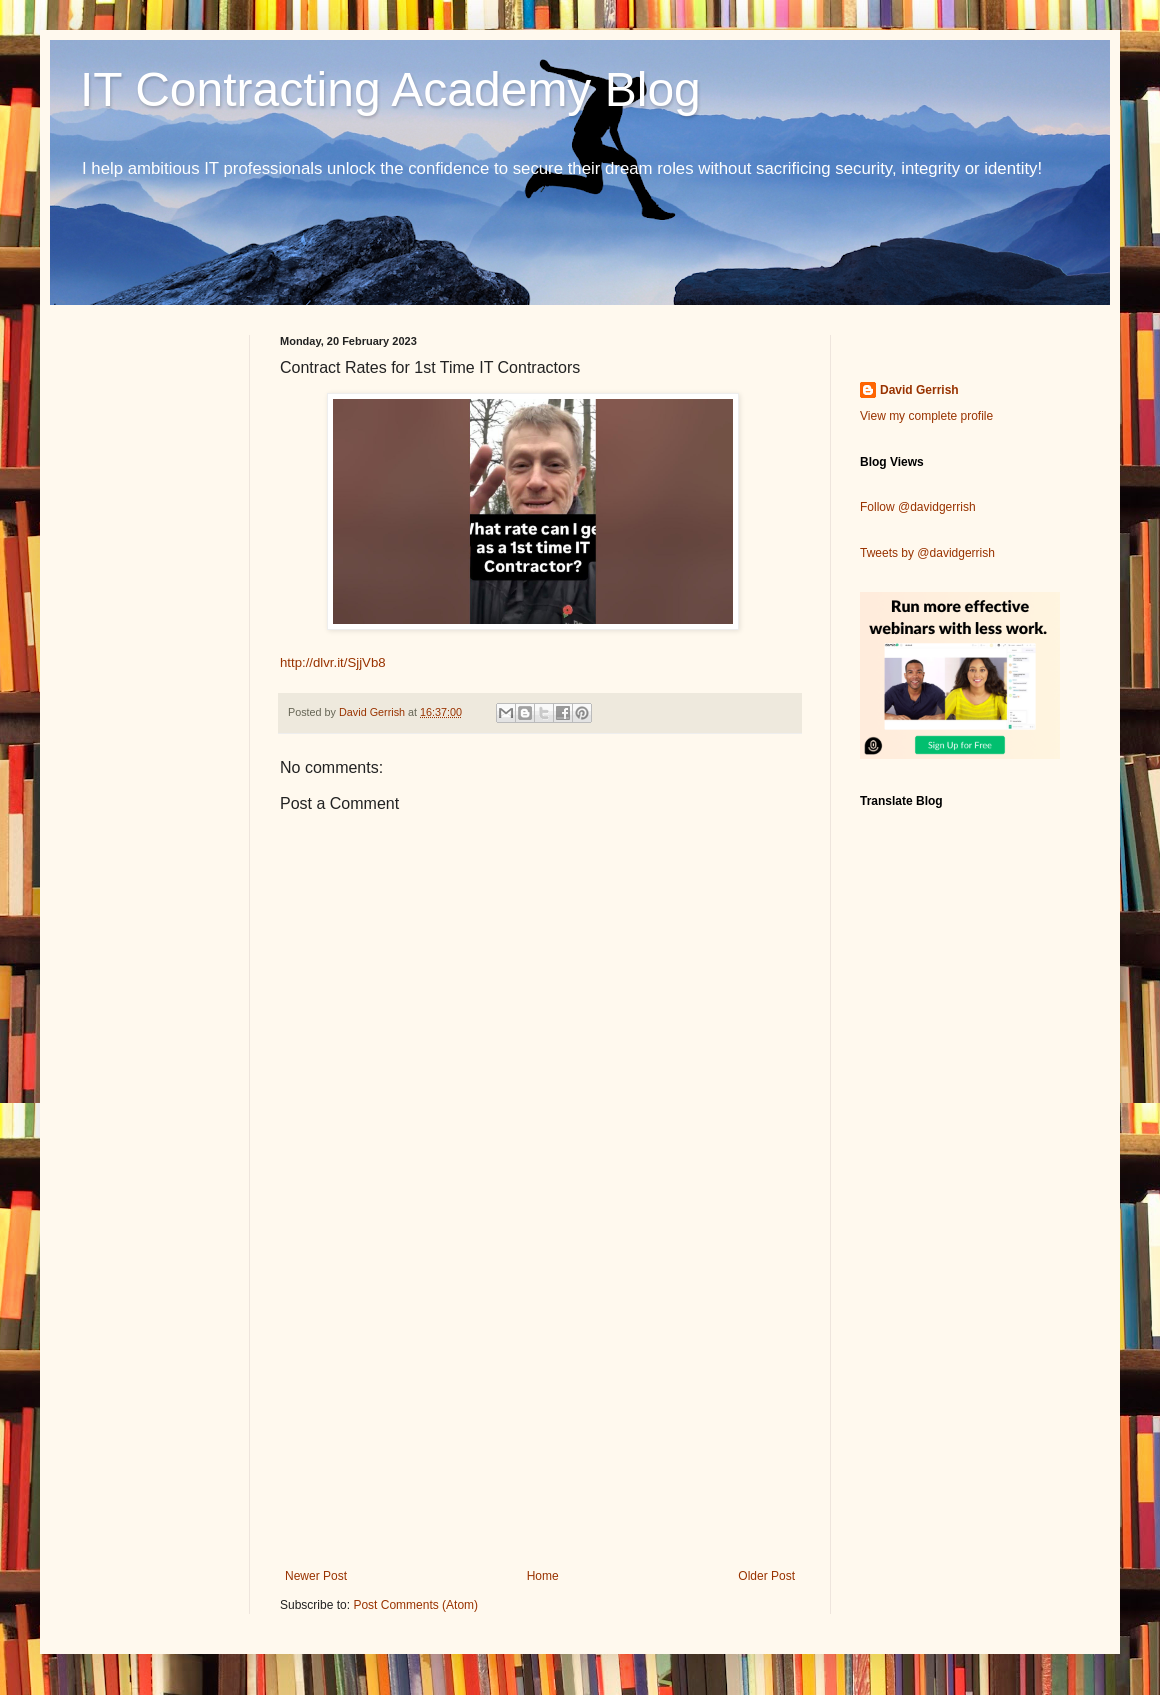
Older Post (766, 1576)
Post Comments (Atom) (415, 1605)
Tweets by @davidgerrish (927, 553)
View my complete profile (926, 416)
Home (543, 1576)
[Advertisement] (540, 1404)
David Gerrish (919, 390)
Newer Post (316, 1576)
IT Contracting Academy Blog (390, 89)
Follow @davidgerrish (918, 507)
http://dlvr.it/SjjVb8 (333, 662)
